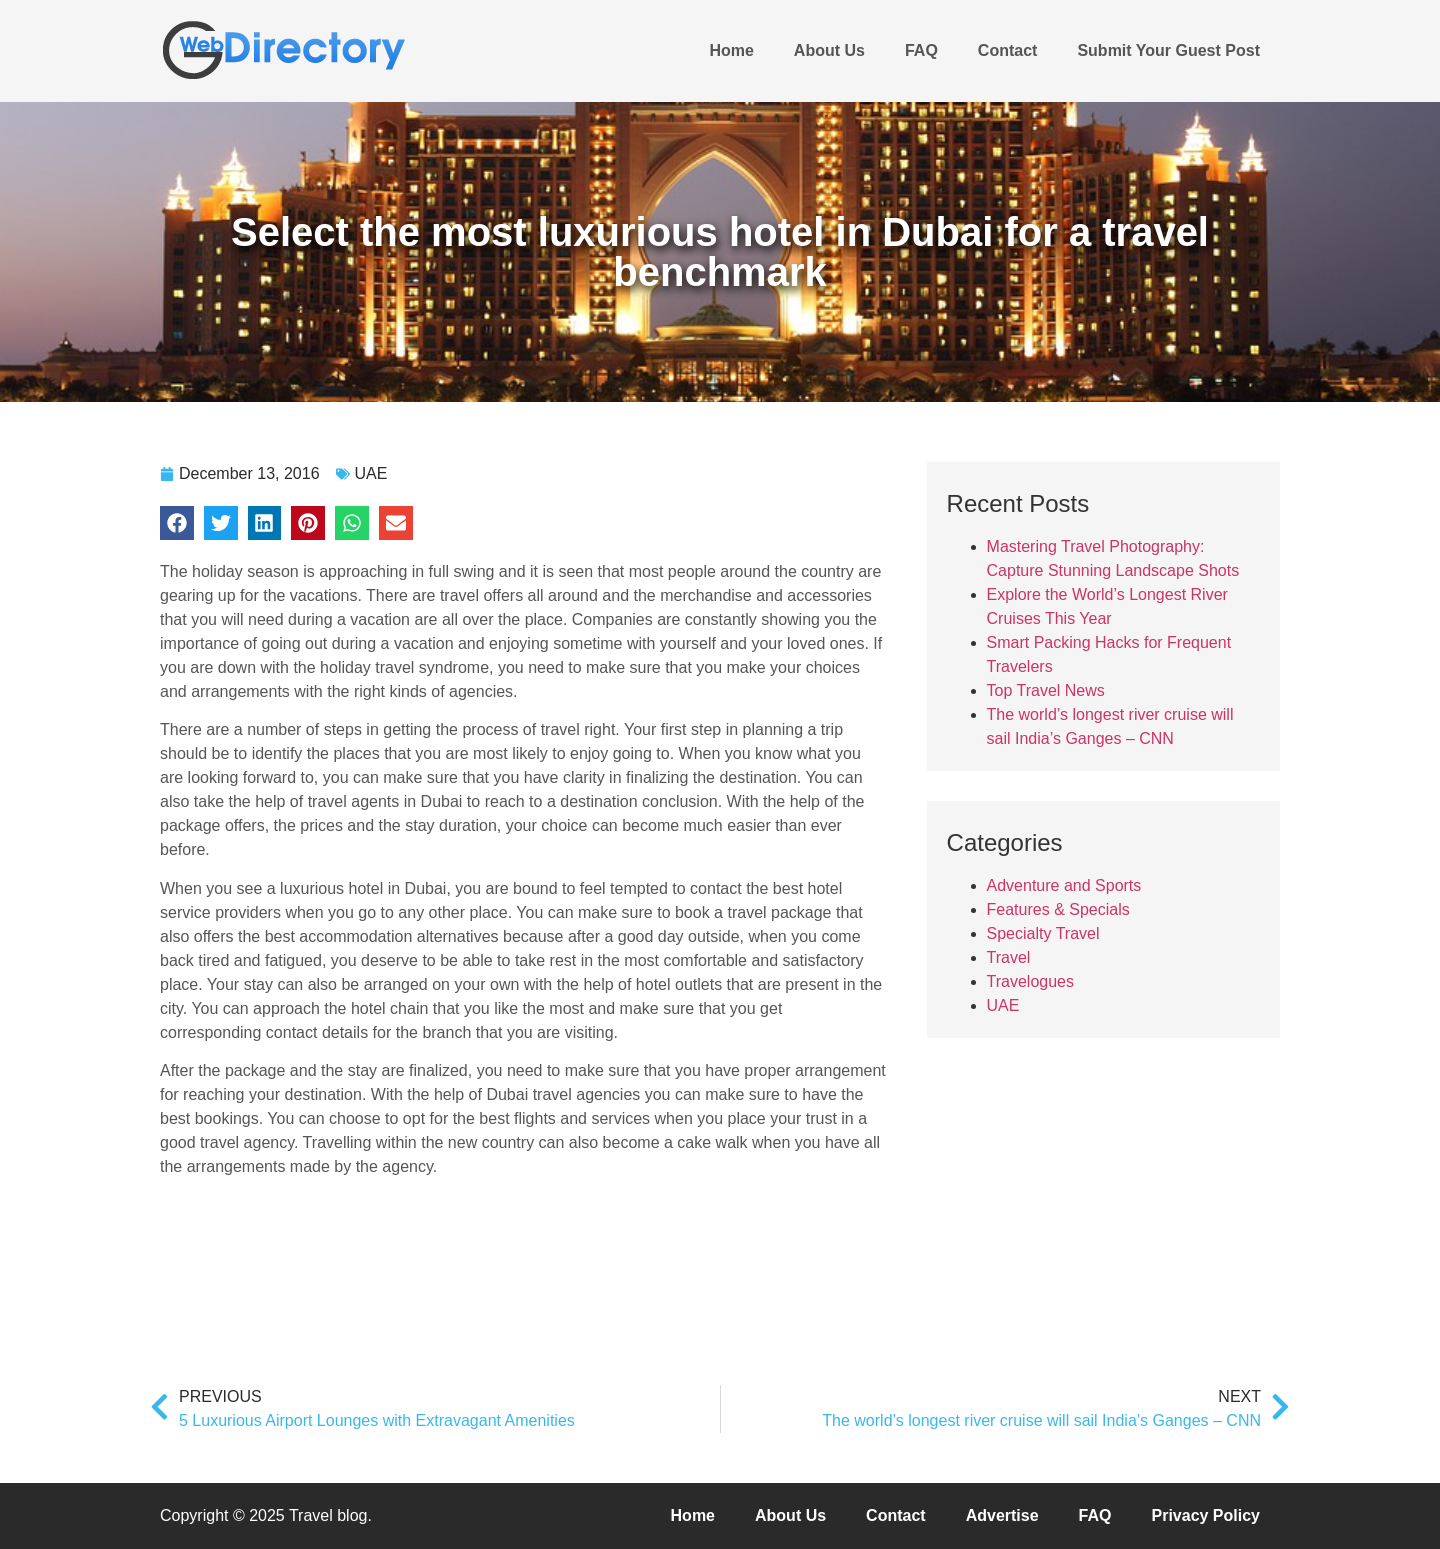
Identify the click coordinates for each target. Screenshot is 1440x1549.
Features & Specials (1058, 909)
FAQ (921, 50)
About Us (829, 50)
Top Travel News (1046, 690)
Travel (1009, 957)
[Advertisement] (1077, 1193)
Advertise (1002, 1515)
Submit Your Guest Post (1168, 50)
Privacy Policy (1205, 1515)
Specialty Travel (1043, 933)
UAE (371, 473)
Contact (1008, 50)
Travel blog (328, 1515)
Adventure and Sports (1064, 885)
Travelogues (1030, 981)
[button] (177, 523)
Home (731, 50)
